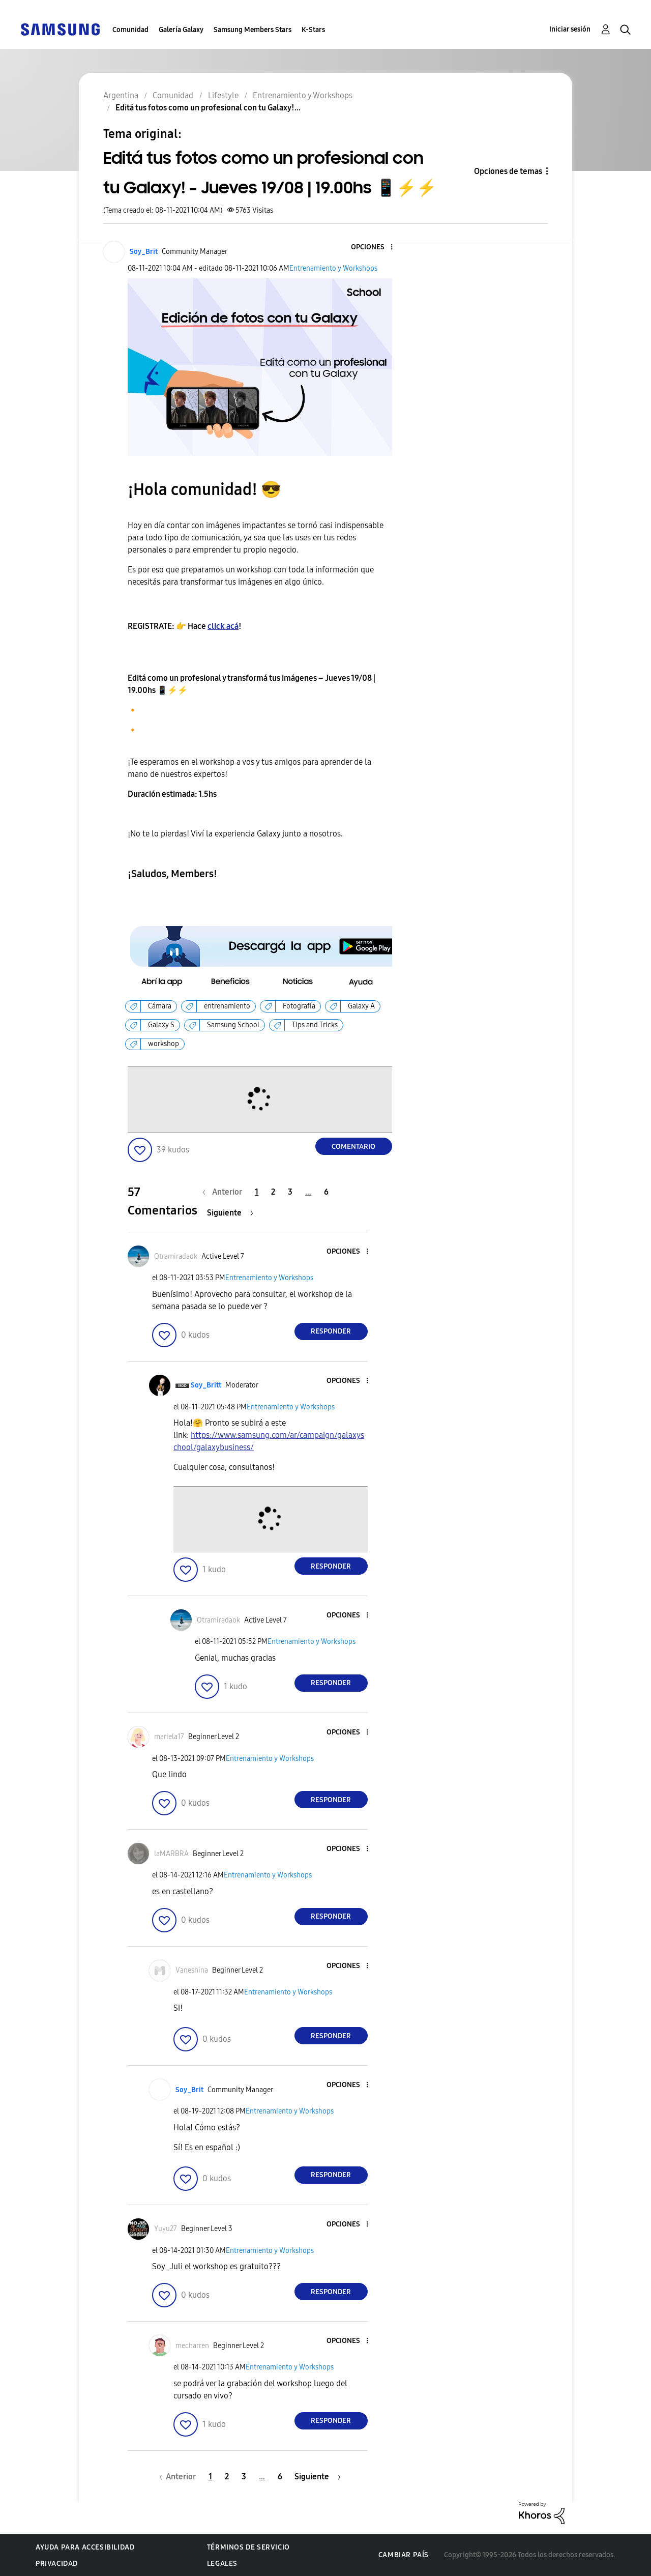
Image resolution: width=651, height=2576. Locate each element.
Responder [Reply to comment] (331, 1331)
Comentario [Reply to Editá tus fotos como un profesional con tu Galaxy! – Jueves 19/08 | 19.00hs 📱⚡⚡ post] (353, 1146)
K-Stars (313, 29)
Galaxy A (361, 1006)
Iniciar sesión (569, 29)
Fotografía (299, 1006)
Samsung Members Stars (252, 29)
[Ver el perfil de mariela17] (169, 1736)
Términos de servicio (248, 2547)
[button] (374, 247)
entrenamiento (227, 1006)
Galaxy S (161, 1025)
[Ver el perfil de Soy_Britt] (206, 1385)
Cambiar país (403, 2555)
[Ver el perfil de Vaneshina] (191, 1970)
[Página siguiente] (230, 1212)
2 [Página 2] (273, 1192)
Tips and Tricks (315, 1025)
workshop (163, 1043)
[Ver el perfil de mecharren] (192, 2345)
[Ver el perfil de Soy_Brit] (144, 251)
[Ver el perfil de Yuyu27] (165, 2228)
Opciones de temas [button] (508, 171)
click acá (223, 626)
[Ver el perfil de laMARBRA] (171, 1853)
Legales (222, 2563)
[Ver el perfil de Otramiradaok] (175, 1256)
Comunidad (130, 29)
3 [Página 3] (290, 1192)
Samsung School (233, 1025)
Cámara (159, 1006)
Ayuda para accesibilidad (85, 2547)
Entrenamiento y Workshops (333, 268)
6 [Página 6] (326, 1192)
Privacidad (57, 2563)
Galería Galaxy (181, 29)
